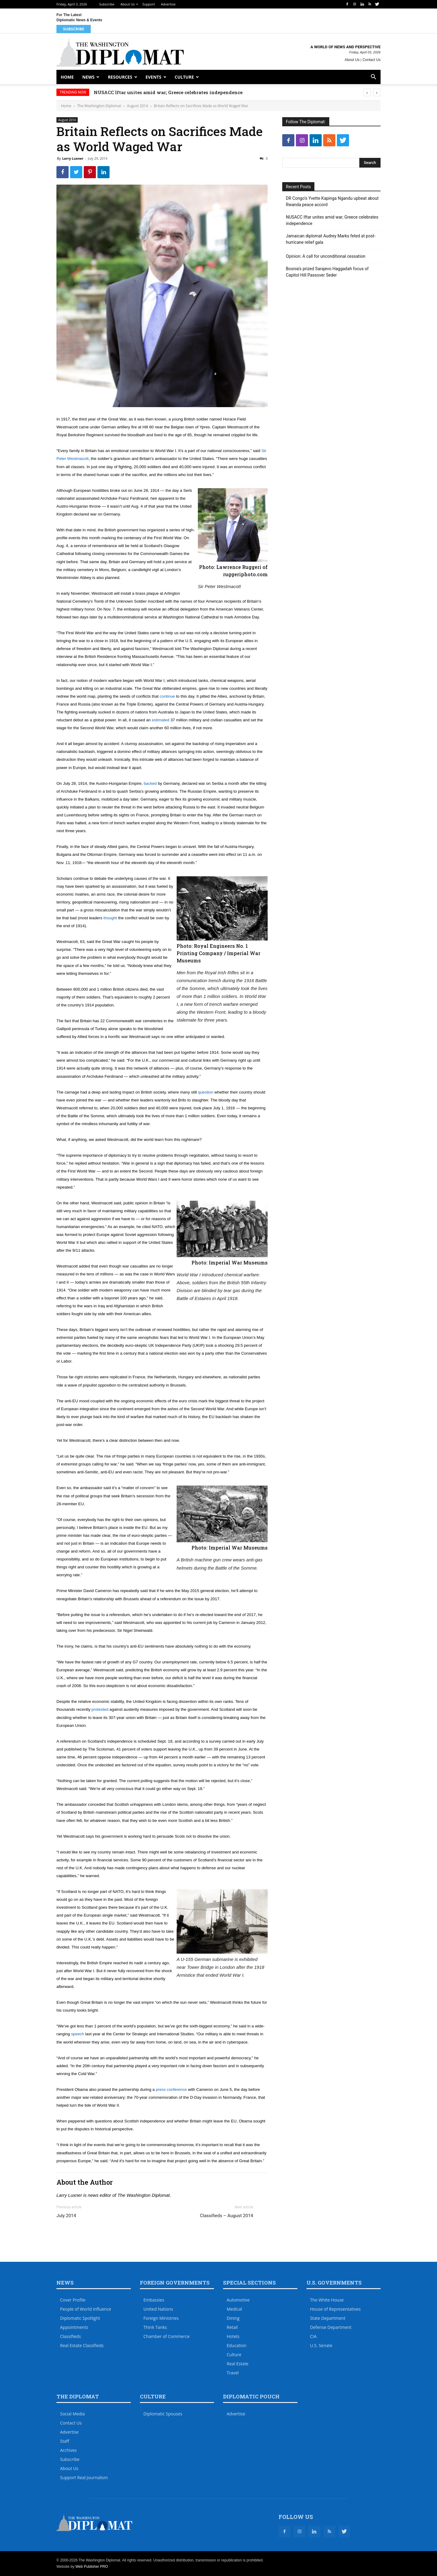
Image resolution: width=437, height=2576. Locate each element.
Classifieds (70, 2336)
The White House (327, 2300)
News (88, 77)
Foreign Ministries (161, 2318)
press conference (171, 2089)
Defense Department (331, 2327)
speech (77, 2034)
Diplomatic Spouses (163, 2414)
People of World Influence (85, 2309)
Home (67, 77)
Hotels (233, 2336)
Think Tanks (155, 2327)
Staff (64, 2441)
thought (110, 918)
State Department (327, 2318)
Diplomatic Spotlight (80, 2318)
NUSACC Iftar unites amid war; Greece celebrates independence (168, 92)
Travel (233, 2373)
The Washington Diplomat (99, 105)
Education (236, 2345)
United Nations (158, 2309)
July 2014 (66, 2215)
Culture (184, 77)
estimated (160, 720)
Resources (120, 77)
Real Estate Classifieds (82, 2345)
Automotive (238, 2300)
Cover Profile (73, 2300)
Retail (232, 2327)
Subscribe (106, 4)
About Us (127, 4)
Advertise (168, 4)
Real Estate (238, 2364)
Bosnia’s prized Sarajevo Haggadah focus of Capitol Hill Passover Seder (327, 271)
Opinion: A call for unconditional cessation (325, 256)
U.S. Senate (321, 2345)
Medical (234, 2309)
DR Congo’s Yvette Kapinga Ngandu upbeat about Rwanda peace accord (332, 201)
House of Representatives (335, 2309)
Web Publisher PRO (91, 2566)
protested (100, 1709)
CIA (313, 2336)
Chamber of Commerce (167, 2336)
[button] (373, 77)
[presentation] (367, 92)
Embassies (154, 2300)
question (205, 1092)
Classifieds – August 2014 (226, 2215)
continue (167, 696)
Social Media (72, 2414)
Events (153, 77)
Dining (233, 2318)
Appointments (74, 2327)
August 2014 (137, 105)
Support (148, 4)
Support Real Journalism (84, 2477)
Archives (68, 2450)
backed (150, 783)
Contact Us (372, 60)
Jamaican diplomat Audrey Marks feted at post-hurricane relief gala (330, 239)
